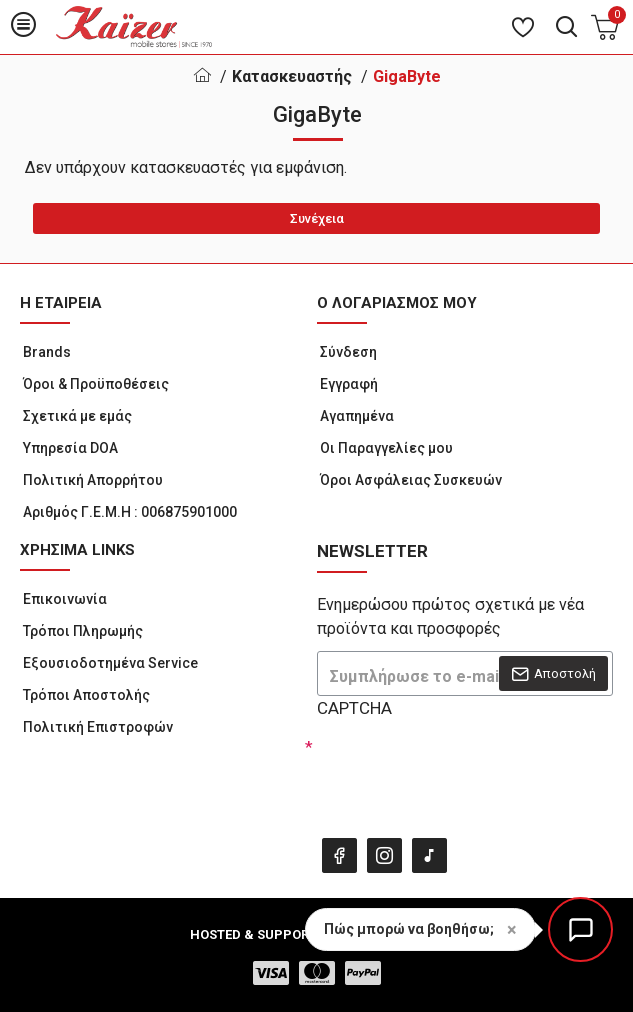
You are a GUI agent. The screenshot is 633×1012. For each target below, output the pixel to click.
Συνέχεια (317, 218)
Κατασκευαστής (292, 76)
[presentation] (457, 773)
